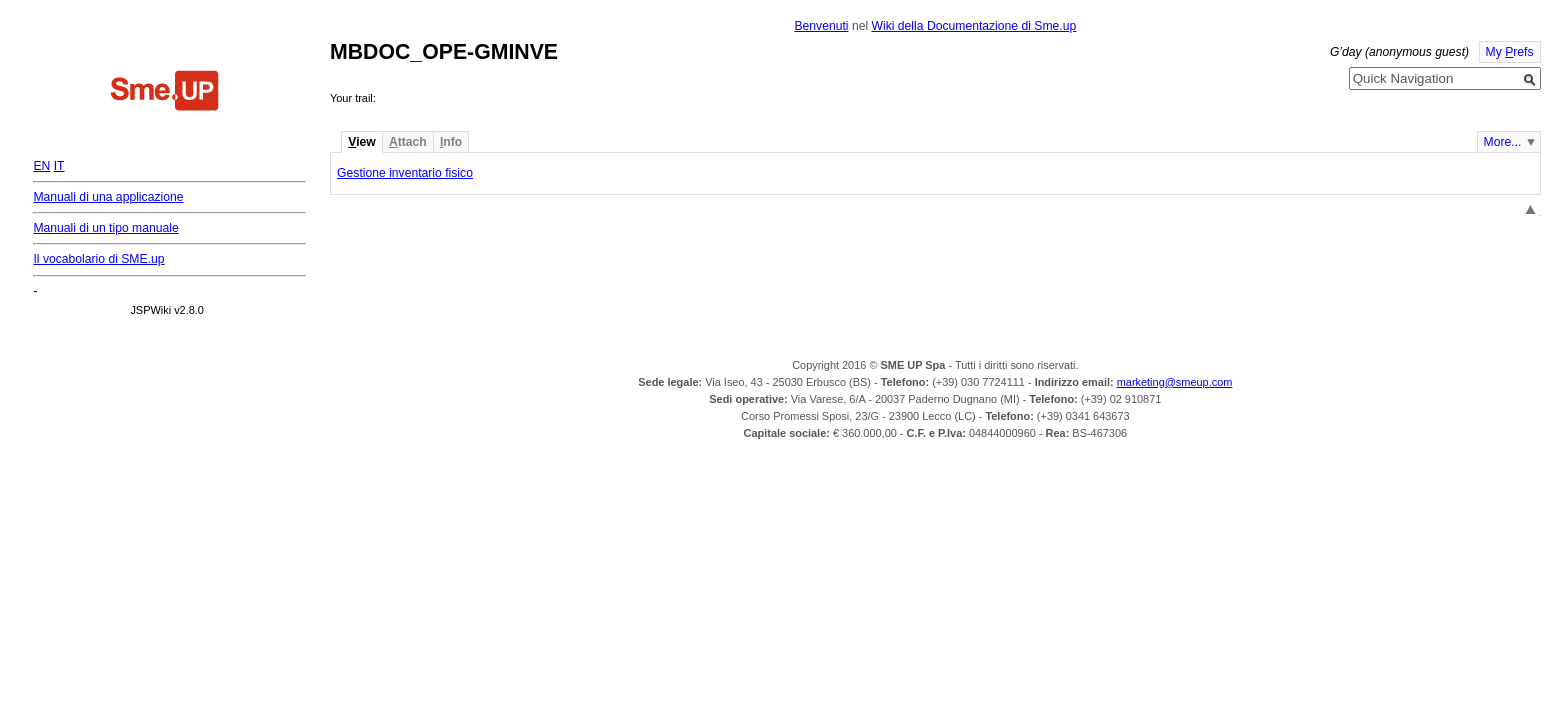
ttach (408, 142)
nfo (451, 142)
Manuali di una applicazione (108, 197)
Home (165, 93)
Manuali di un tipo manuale (105, 228)
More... (1503, 142)
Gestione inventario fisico (405, 173)
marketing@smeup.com (1175, 382)
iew (361, 142)
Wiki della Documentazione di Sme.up (973, 26)
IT (59, 166)
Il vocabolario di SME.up (98, 259)
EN (41, 166)
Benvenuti (821, 26)
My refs (1510, 52)
